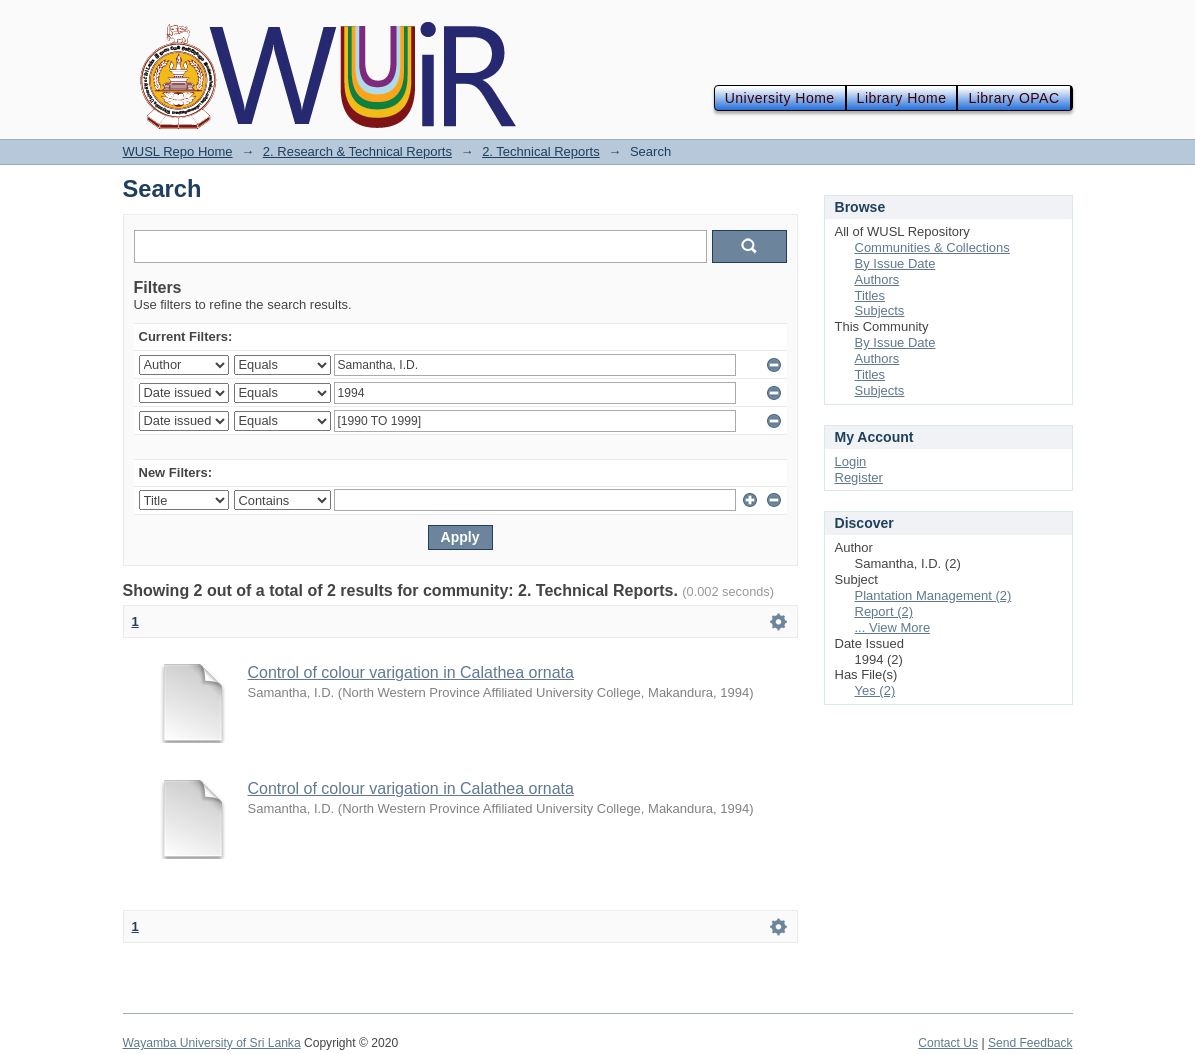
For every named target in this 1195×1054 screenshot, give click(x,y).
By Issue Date (895, 263)
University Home (780, 98)
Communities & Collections (932, 247)
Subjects (880, 310)
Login (851, 461)
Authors (877, 279)
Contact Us (948, 1043)
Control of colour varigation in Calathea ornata (411, 672)
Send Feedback (1030, 1043)
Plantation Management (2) (933, 595)
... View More (893, 627)
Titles (870, 295)
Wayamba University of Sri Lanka (212, 1043)
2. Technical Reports (541, 151)
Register (859, 477)
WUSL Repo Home (178, 151)
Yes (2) (875, 690)
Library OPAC (1013, 98)
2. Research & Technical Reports (357, 151)
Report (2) (884, 611)
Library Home (902, 98)
